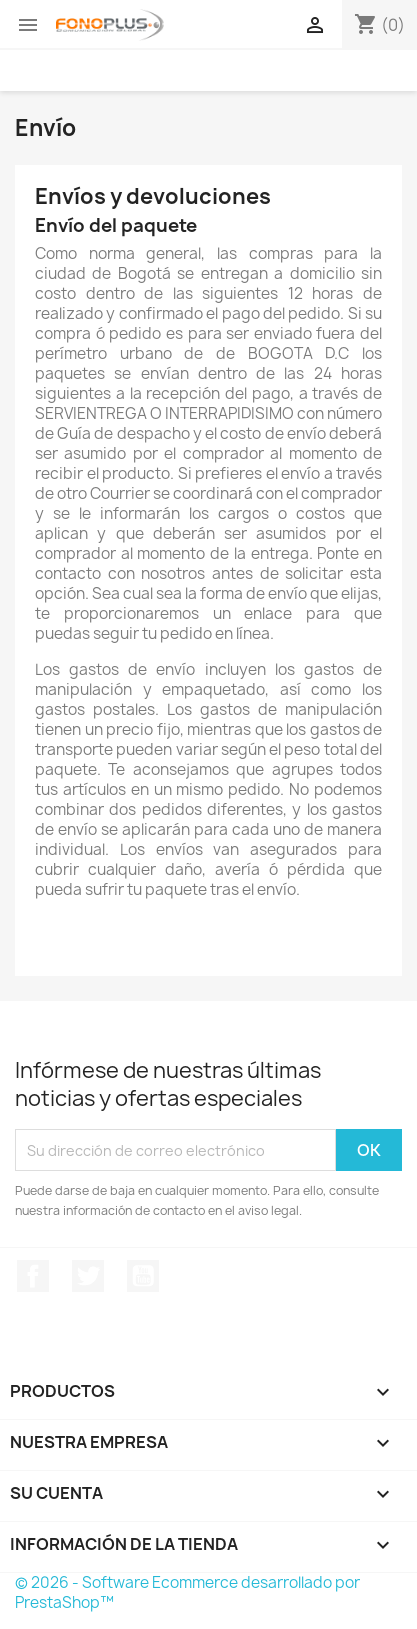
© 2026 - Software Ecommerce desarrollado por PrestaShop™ (187, 1592)
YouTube (143, 1276)
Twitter (88, 1276)
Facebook (33, 1276)
